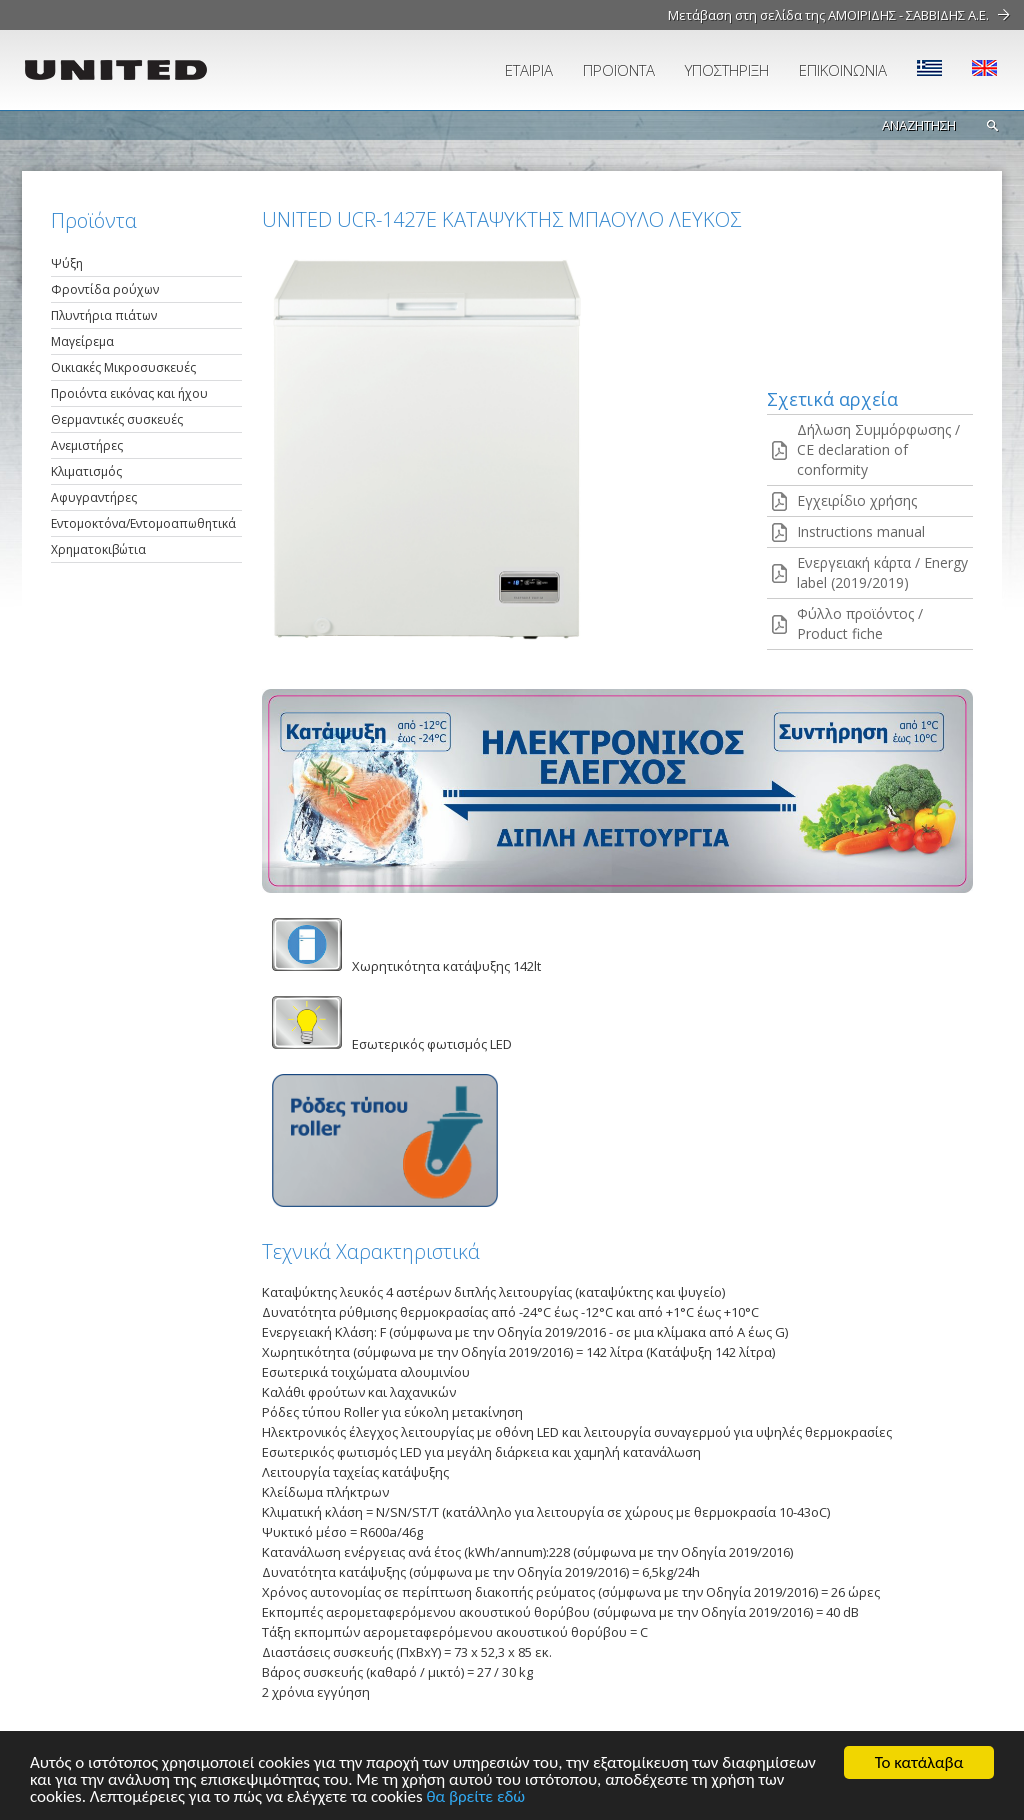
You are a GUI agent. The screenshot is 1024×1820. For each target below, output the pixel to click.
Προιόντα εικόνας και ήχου (129, 393)
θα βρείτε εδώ (475, 1797)
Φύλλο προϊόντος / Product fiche (860, 623)
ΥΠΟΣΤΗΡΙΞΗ (727, 70)
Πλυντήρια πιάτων (104, 315)
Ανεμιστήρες (87, 445)
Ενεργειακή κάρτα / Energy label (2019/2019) (882, 572)
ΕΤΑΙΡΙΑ (529, 70)
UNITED (137, 70)
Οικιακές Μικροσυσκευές (123, 367)
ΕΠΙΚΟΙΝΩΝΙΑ (843, 70)
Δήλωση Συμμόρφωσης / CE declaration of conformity (878, 449)
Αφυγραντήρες (94, 497)
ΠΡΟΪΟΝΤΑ (619, 70)
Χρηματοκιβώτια (98, 549)
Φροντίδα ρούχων (105, 289)
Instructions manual (861, 531)
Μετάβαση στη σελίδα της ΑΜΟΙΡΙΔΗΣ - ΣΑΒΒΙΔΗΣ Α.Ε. (828, 15)
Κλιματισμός (86, 471)
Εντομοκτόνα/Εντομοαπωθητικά (143, 523)
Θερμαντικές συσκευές (117, 419)
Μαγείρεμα (82, 341)
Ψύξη (67, 263)
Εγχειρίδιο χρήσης (857, 500)
